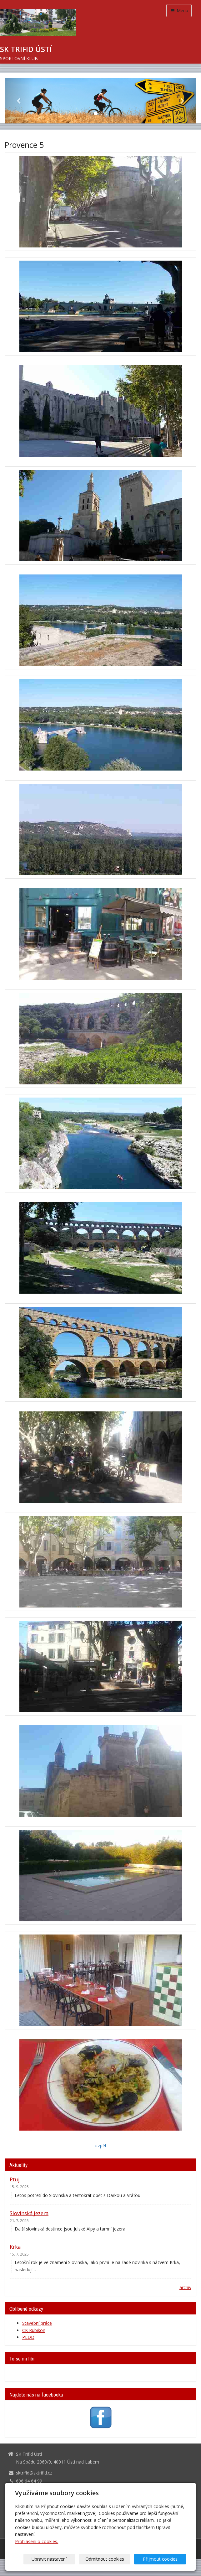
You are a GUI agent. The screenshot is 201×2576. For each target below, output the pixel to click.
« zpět (100, 2145)
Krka (15, 2246)
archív (185, 2287)
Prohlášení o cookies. (36, 2541)
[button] (19, 100)
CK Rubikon (33, 2330)
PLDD (28, 2337)
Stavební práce (37, 2323)
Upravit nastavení (58, 2559)
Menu (179, 10)
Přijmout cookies (162, 2559)
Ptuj (15, 2179)
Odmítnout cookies (110, 2559)
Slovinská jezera (29, 2213)
